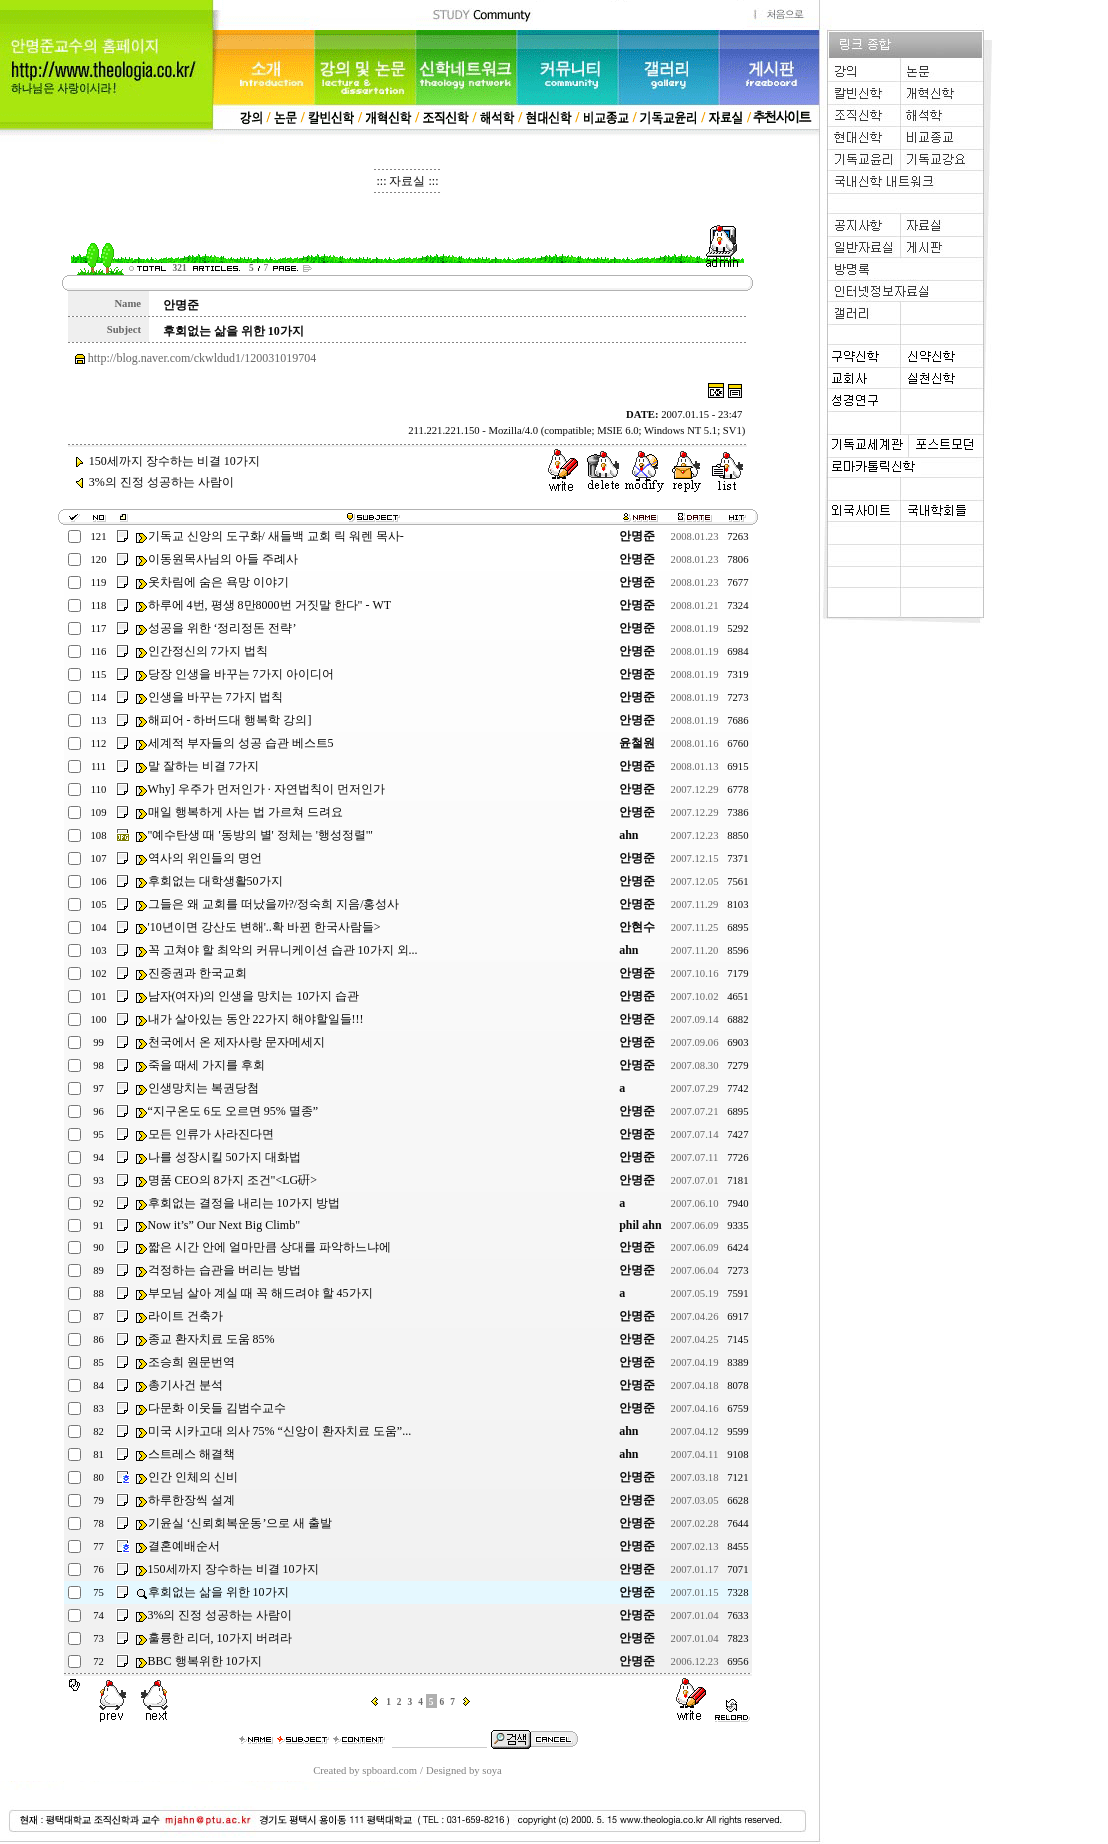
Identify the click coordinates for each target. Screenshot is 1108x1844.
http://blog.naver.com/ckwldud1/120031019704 (202, 358)
